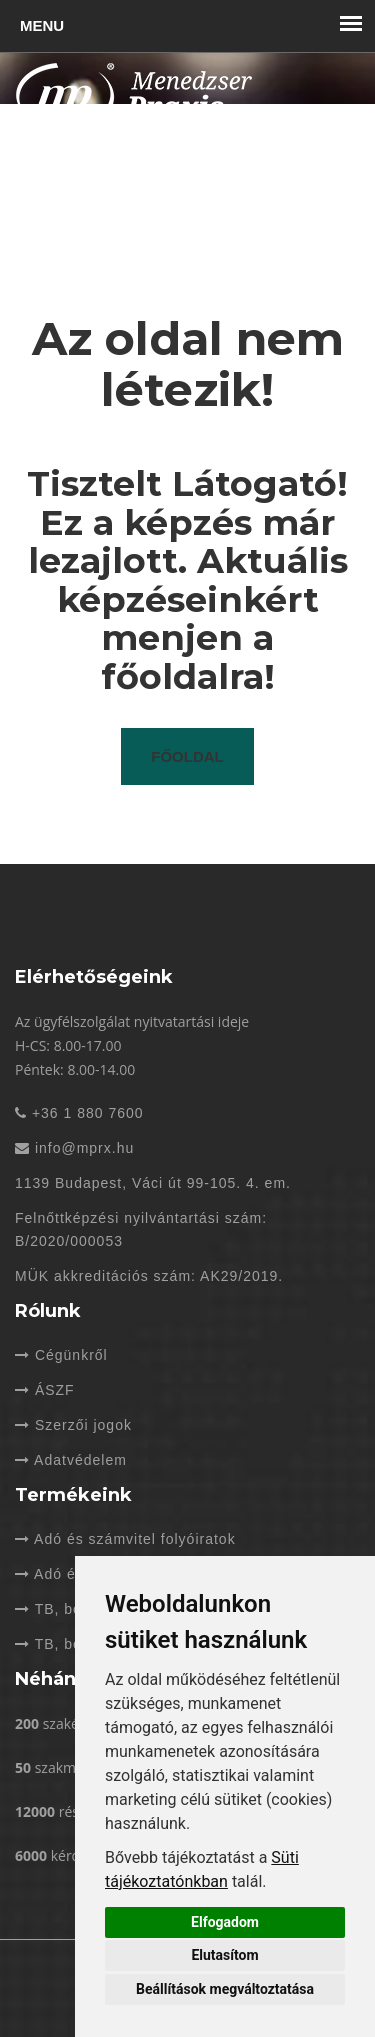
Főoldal (187, 756)
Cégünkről (61, 1355)
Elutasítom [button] (224, 1955)
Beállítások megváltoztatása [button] (225, 1989)
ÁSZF (45, 1390)
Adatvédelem (71, 1460)
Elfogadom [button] (225, 1922)
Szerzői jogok (73, 1425)
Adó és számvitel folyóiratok (125, 1539)
